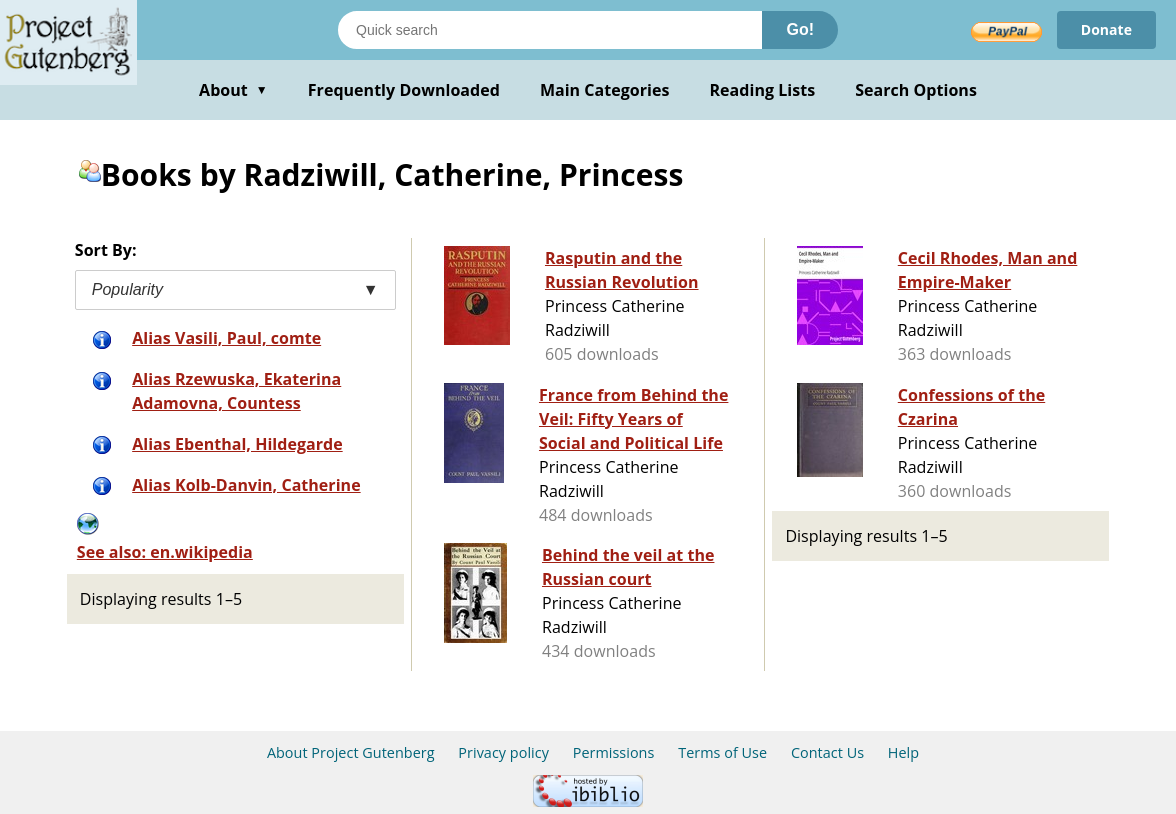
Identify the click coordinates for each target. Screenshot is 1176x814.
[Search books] (550, 30)
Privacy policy (503, 752)
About (233, 90)
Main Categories (605, 90)
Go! (800, 29)
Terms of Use (722, 752)
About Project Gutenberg (351, 752)
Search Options (916, 90)
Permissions (614, 752)
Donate (1106, 29)
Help (903, 752)
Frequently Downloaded (404, 90)
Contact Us (827, 752)
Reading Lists (763, 90)
